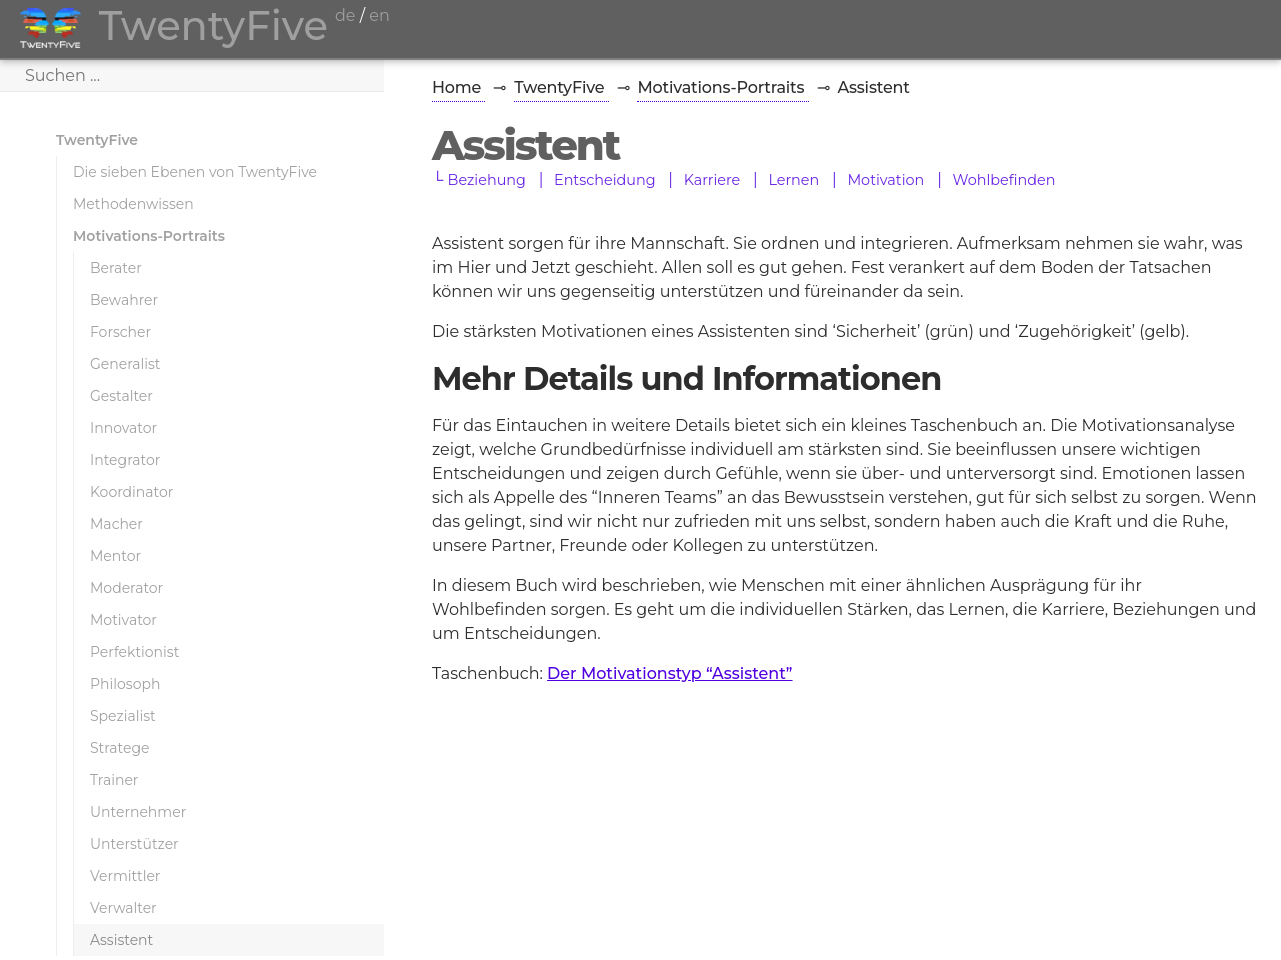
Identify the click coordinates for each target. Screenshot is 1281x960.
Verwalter (123, 908)
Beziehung (487, 180)
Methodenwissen (133, 204)
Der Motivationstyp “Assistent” (669, 673)
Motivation (885, 180)
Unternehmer (138, 812)
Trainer (114, 780)
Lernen (793, 180)
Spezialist (123, 716)
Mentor (115, 556)
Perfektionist (134, 652)
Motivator (123, 620)
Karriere (712, 180)
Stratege (120, 748)
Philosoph (125, 684)
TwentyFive (97, 140)
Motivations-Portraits (149, 236)
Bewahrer (124, 300)
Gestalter (121, 396)
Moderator (126, 588)
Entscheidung (605, 180)
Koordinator (131, 492)
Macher (116, 524)
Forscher (120, 332)
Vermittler (125, 876)
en (379, 15)
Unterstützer (134, 844)
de (345, 15)
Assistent (121, 940)
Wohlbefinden (1003, 180)
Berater (116, 268)
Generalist (125, 364)
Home (458, 87)
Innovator (123, 428)
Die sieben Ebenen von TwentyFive (195, 172)
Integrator (125, 460)
